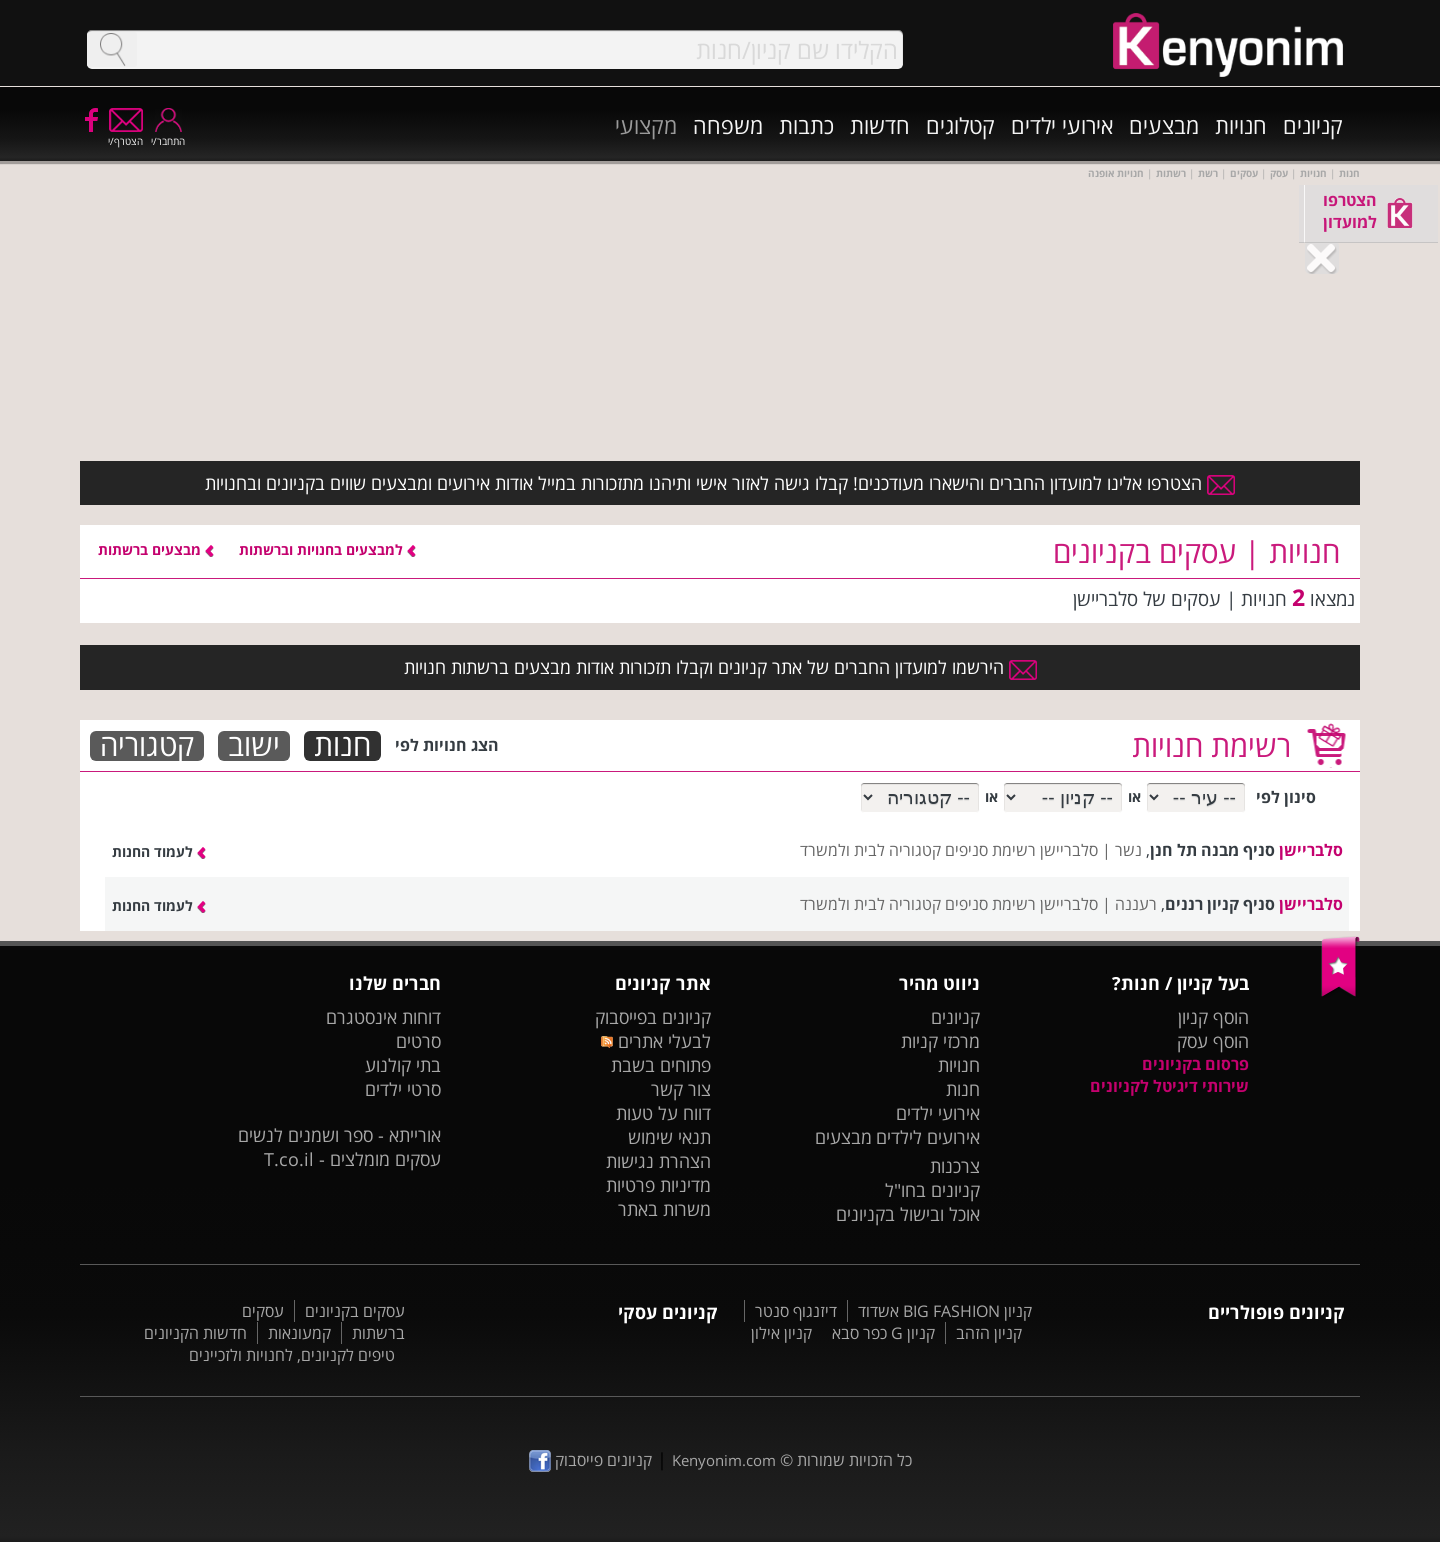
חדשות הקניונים (195, 1333)
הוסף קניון (1213, 1017)
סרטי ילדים (403, 1089)
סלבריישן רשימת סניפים (1021, 850)
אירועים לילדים (928, 1137)
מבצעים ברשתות (156, 549)
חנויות (1241, 125)
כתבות (806, 125)
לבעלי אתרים (655, 1041)
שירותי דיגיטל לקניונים (1169, 1086)
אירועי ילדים (1062, 125)
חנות (342, 746)
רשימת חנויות (1211, 745)
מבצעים (1164, 125)
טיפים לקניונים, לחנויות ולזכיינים (292, 1355)
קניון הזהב (989, 1333)
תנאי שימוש (669, 1137)
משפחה (728, 125)
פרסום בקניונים (1195, 1064)
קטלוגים (960, 125)
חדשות (880, 125)
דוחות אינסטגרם (383, 1017)
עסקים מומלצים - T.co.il (352, 1159)
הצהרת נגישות (658, 1161)
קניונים (1313, 125)
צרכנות (955, 1166)
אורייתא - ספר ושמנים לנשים (339, 1135)
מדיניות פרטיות (658, 1185)
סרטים (418, 1041)
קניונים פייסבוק (590, 1460)
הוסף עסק (1213, 1041)
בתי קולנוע (403, 1065)
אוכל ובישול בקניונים (908, 1214)
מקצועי (646, 125)
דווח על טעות (663, 1113)
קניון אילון (781, 1333)
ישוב (254, 746)
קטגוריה (147, 746)
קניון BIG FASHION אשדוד (945, 1311)
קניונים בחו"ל (932, 1190)
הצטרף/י (125, 134)
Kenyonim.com (724, 1460)
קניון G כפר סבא (883, 1333)
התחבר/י (168, 134)
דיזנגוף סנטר (796, 1311)
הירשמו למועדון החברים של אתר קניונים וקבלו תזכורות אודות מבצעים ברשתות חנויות (720, 667)
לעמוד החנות (159, 851)
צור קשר (681, 1089)
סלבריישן (1311, 850)
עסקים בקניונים (355, 1311)
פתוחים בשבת (661, 1065)
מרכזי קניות (940, 1041)
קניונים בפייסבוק (653, 1017)
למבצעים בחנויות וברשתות (327, 549)
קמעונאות (299, 1333)
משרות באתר (664, 1209)
